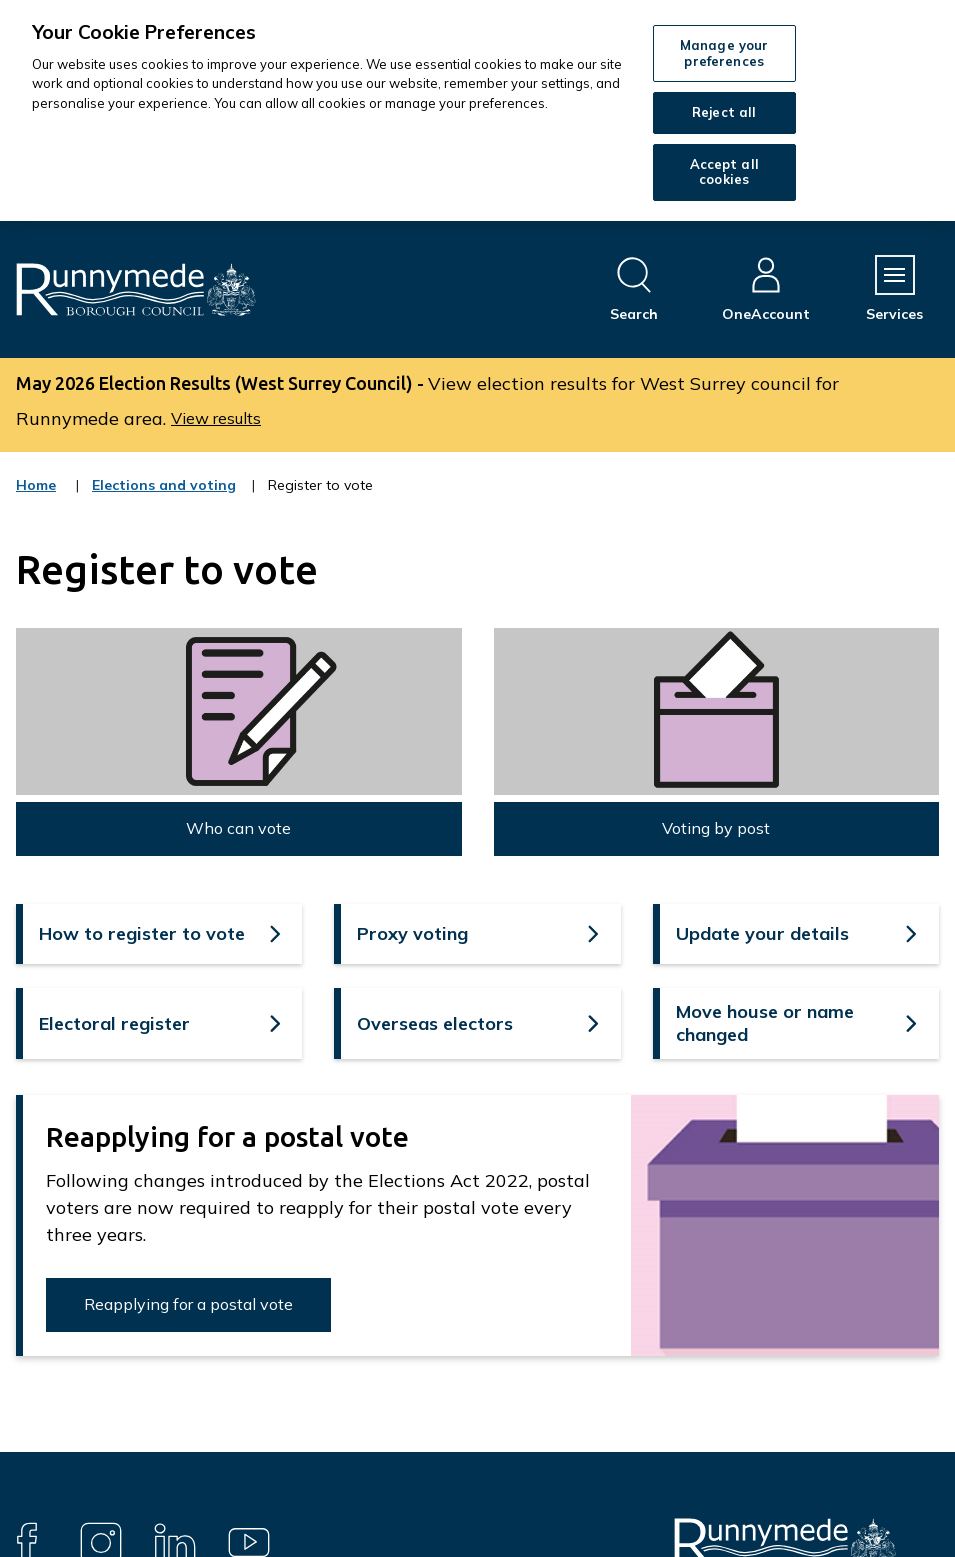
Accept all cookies (724, 172)
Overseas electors (435, 1023)
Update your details (762, 933)
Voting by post (716, 828)
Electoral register (114, 1023)
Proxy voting (412, 933)
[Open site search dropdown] (634, 289)
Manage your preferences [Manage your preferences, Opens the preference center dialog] (724, 53)
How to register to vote (142, 933)
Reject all (724, 112)
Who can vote (238, 828)
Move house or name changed (765, 1023)
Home (36, 485)
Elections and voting (164, 498)
